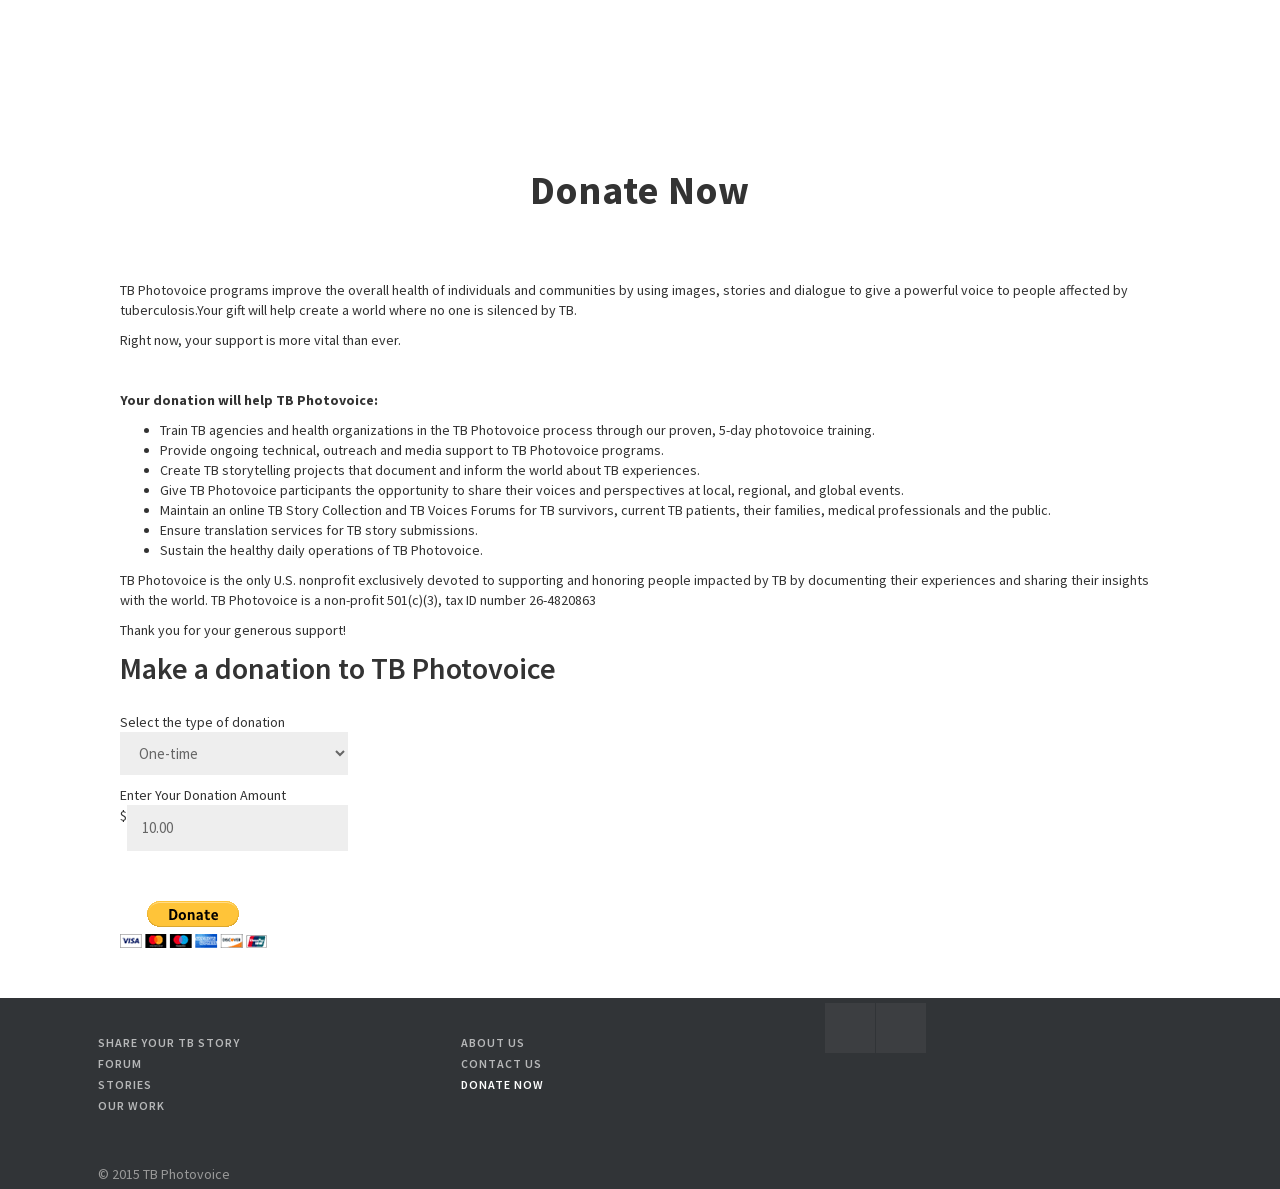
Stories (125, 1084)
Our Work (131, 1105)
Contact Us (501, 1063)
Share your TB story (169, 1042)
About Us (493, 1042)
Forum (120, 1063)
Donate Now (502, 1084)
